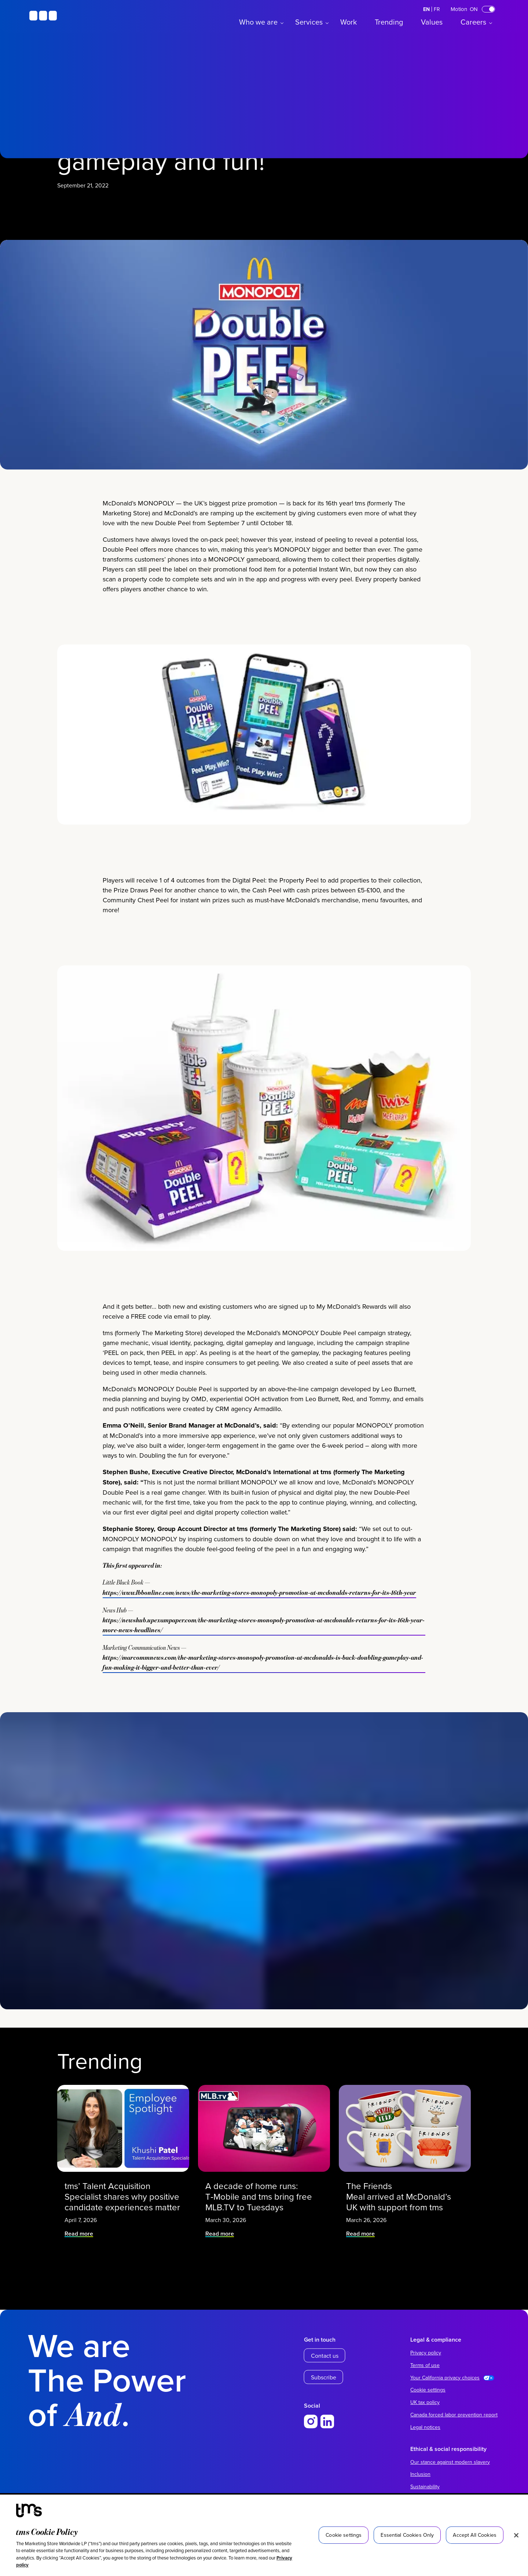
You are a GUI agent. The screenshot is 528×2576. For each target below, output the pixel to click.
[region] (264, 2535)
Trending (389, 22)
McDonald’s (77, 352)
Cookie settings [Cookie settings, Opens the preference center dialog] (344, 2535)
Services (309, 22)
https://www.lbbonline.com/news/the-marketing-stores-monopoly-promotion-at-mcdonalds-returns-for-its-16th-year (259, 1862)
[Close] (516, 2535)
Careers (473, 22)
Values (432, 22)
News (113, 352)
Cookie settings (427, 2389)
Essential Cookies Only (407, 2535)
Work (348, 22)
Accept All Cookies (474, 2535)
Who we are (258, 22)
